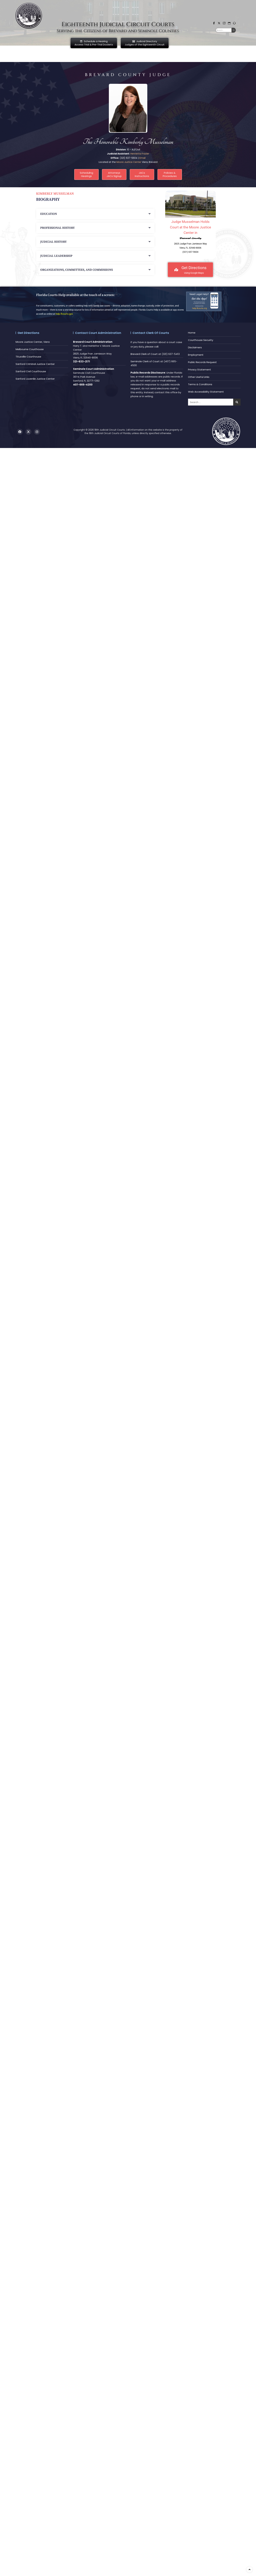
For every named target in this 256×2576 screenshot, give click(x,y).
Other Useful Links (198, 377)
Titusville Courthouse (28, 356)
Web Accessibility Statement (206, 391)
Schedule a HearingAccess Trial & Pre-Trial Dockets (94, 43)
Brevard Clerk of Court (144, 354)
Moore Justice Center (128, 162)
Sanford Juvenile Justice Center (35, 378)
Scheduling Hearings (86, 174)
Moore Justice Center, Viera (33, 342)
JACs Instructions (142, 174)
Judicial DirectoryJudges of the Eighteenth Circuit (145, 43)
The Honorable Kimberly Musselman (128, 141)
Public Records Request (202, 362)
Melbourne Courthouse (30, 349)
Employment (195, 354)
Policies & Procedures (170, 174)
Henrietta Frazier (139, 153)
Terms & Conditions (200, 384)
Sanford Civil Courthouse (31, 371)
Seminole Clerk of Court (145, 361)
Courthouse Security (200, 340)
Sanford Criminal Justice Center (35, 364)
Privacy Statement (199, 369)
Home (191, 332)
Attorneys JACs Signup (114, 174)
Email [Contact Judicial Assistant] (142, 158)
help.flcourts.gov (64, 314)
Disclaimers (195, 347)
